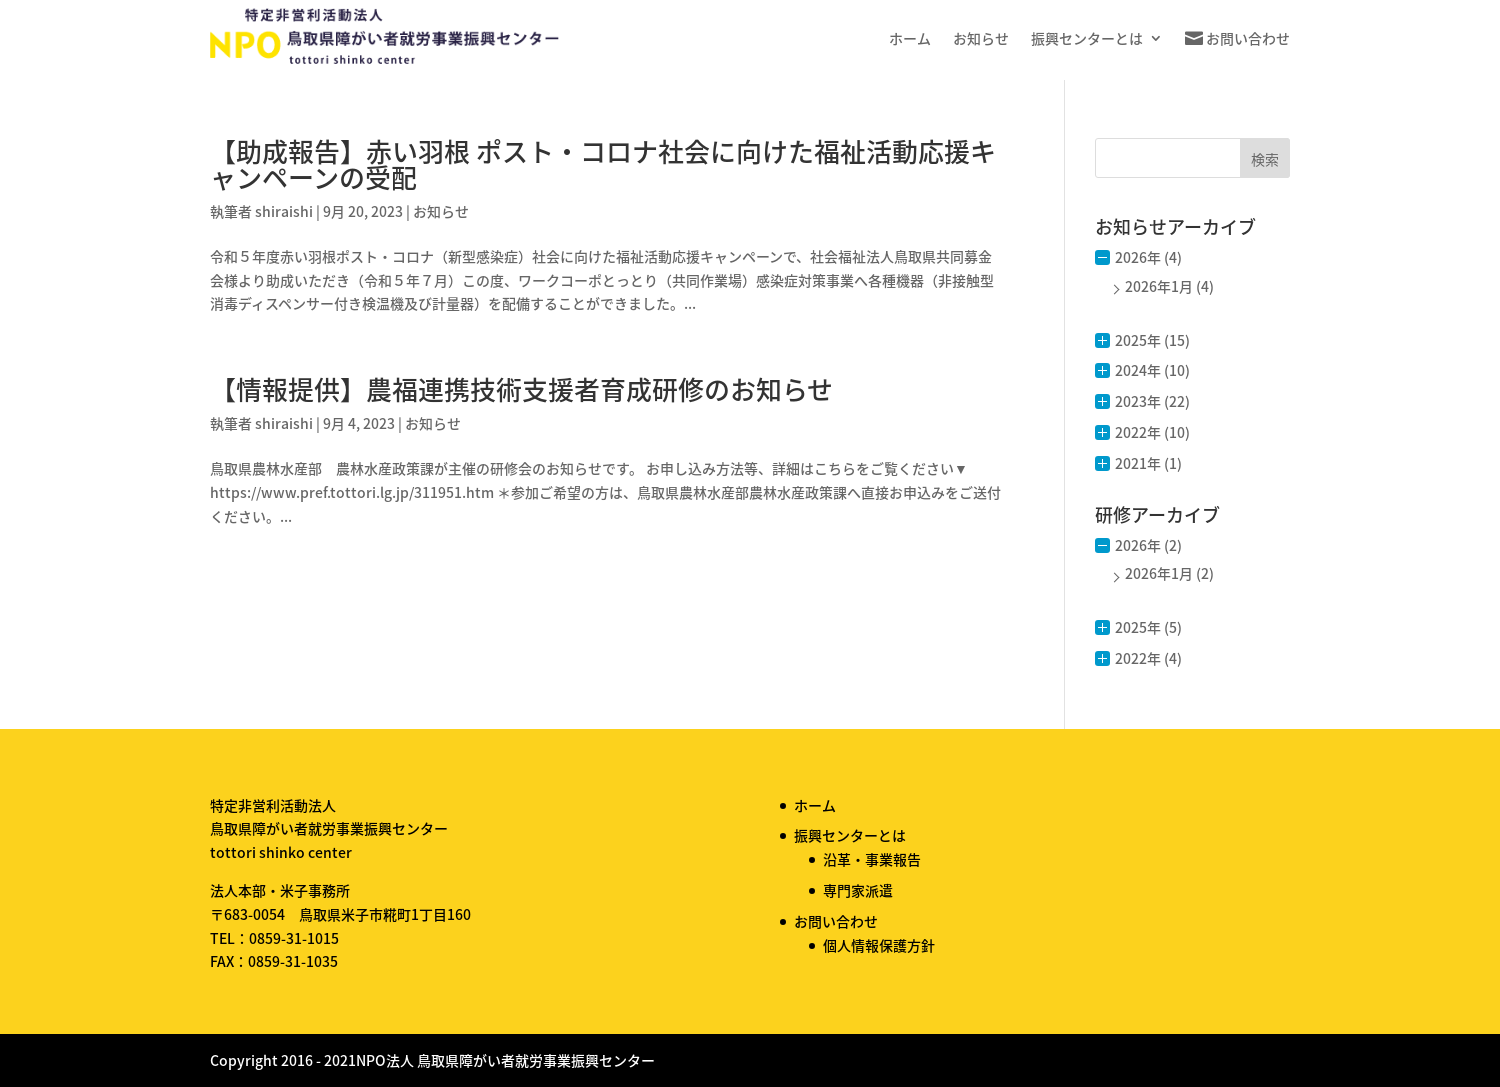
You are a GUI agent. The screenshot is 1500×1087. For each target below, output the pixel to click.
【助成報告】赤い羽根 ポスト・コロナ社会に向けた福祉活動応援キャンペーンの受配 (603, 164)
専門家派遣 (858, 890)
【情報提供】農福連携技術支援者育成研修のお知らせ (521, 389)
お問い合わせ (1248, 38)
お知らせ (981, 38)
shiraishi (284, 211)
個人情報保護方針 (879, 945)
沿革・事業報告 (872, 859)
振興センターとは (1087, 38)
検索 (1265, 159)
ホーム (910, 38)
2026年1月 (1159, 286)
